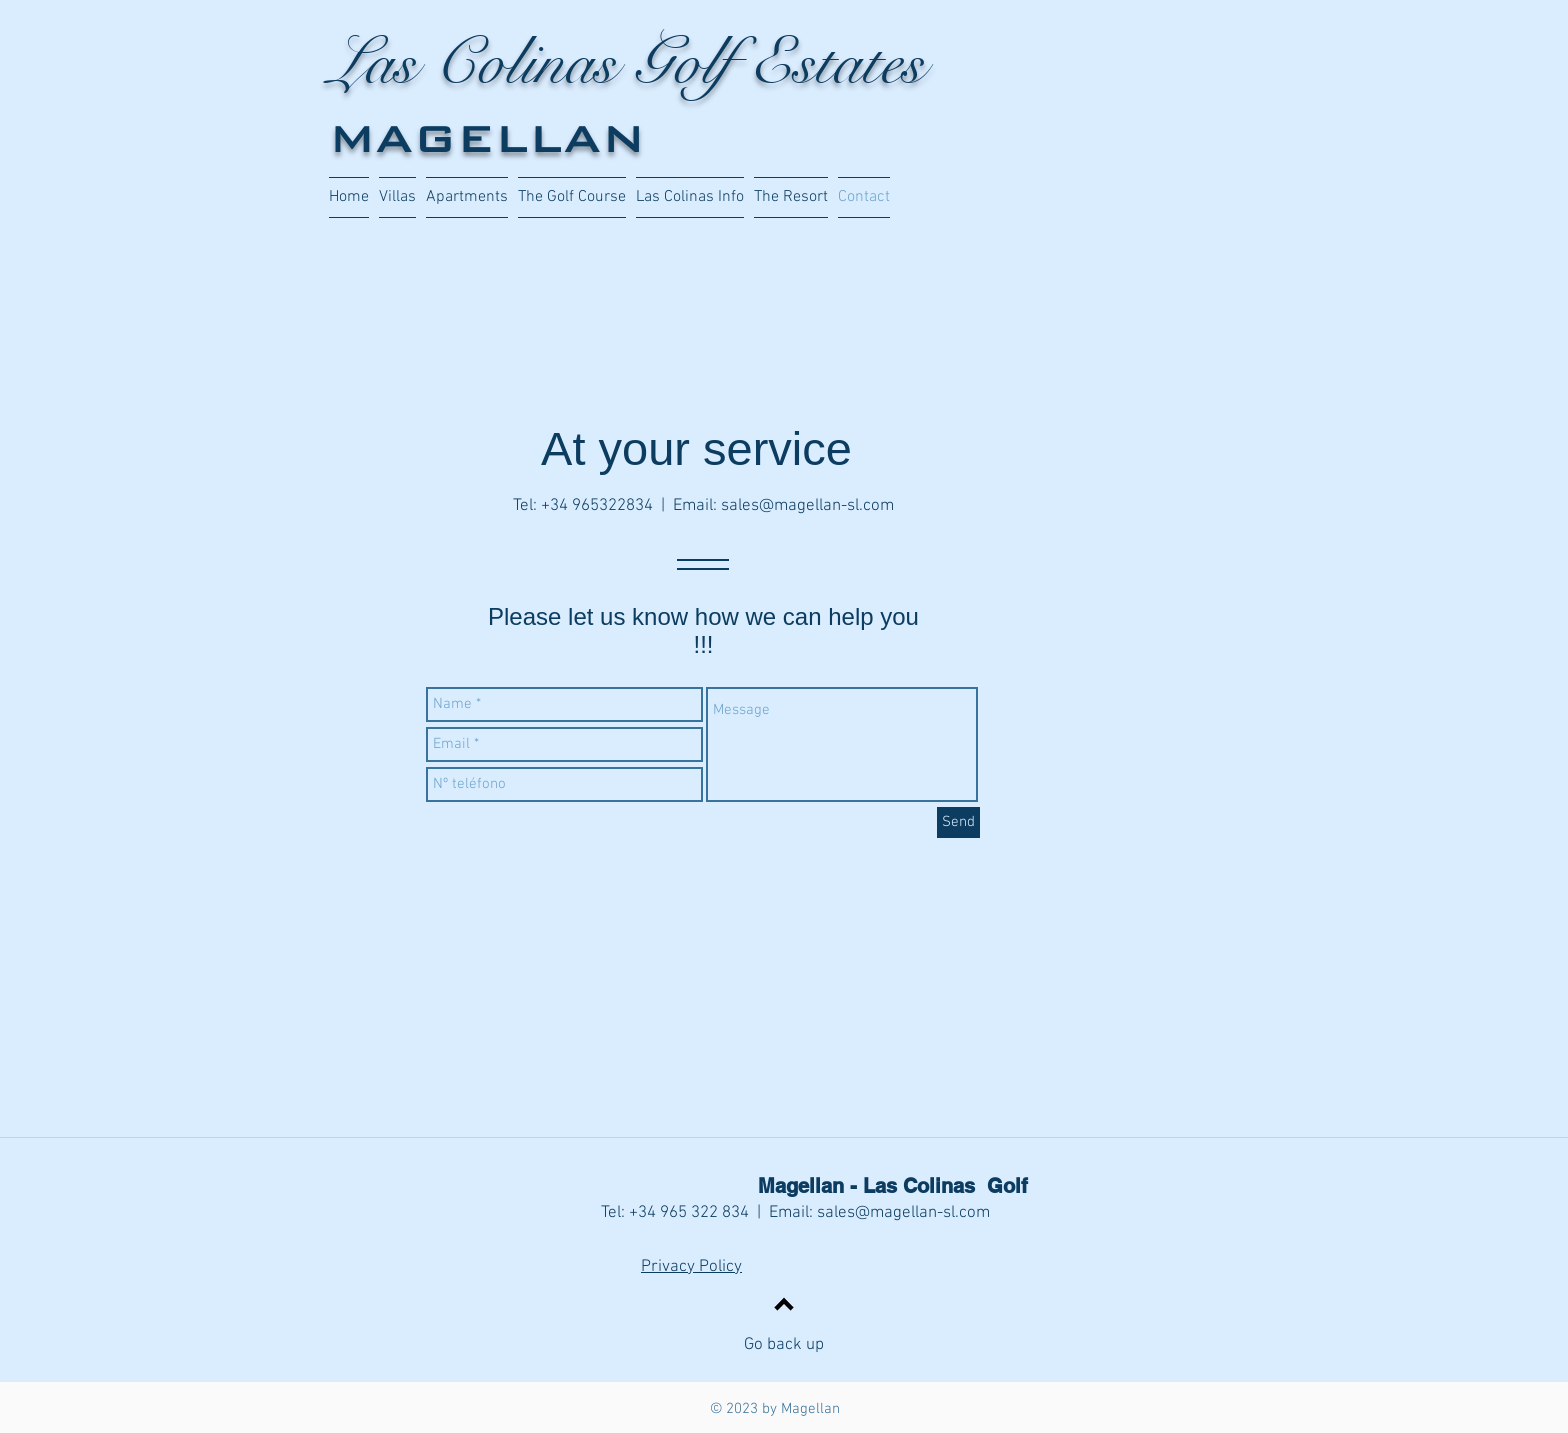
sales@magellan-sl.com (807, 506)
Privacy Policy (691, 1267)
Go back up (784, 1345)
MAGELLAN (487, 137)
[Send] (958, 822)
